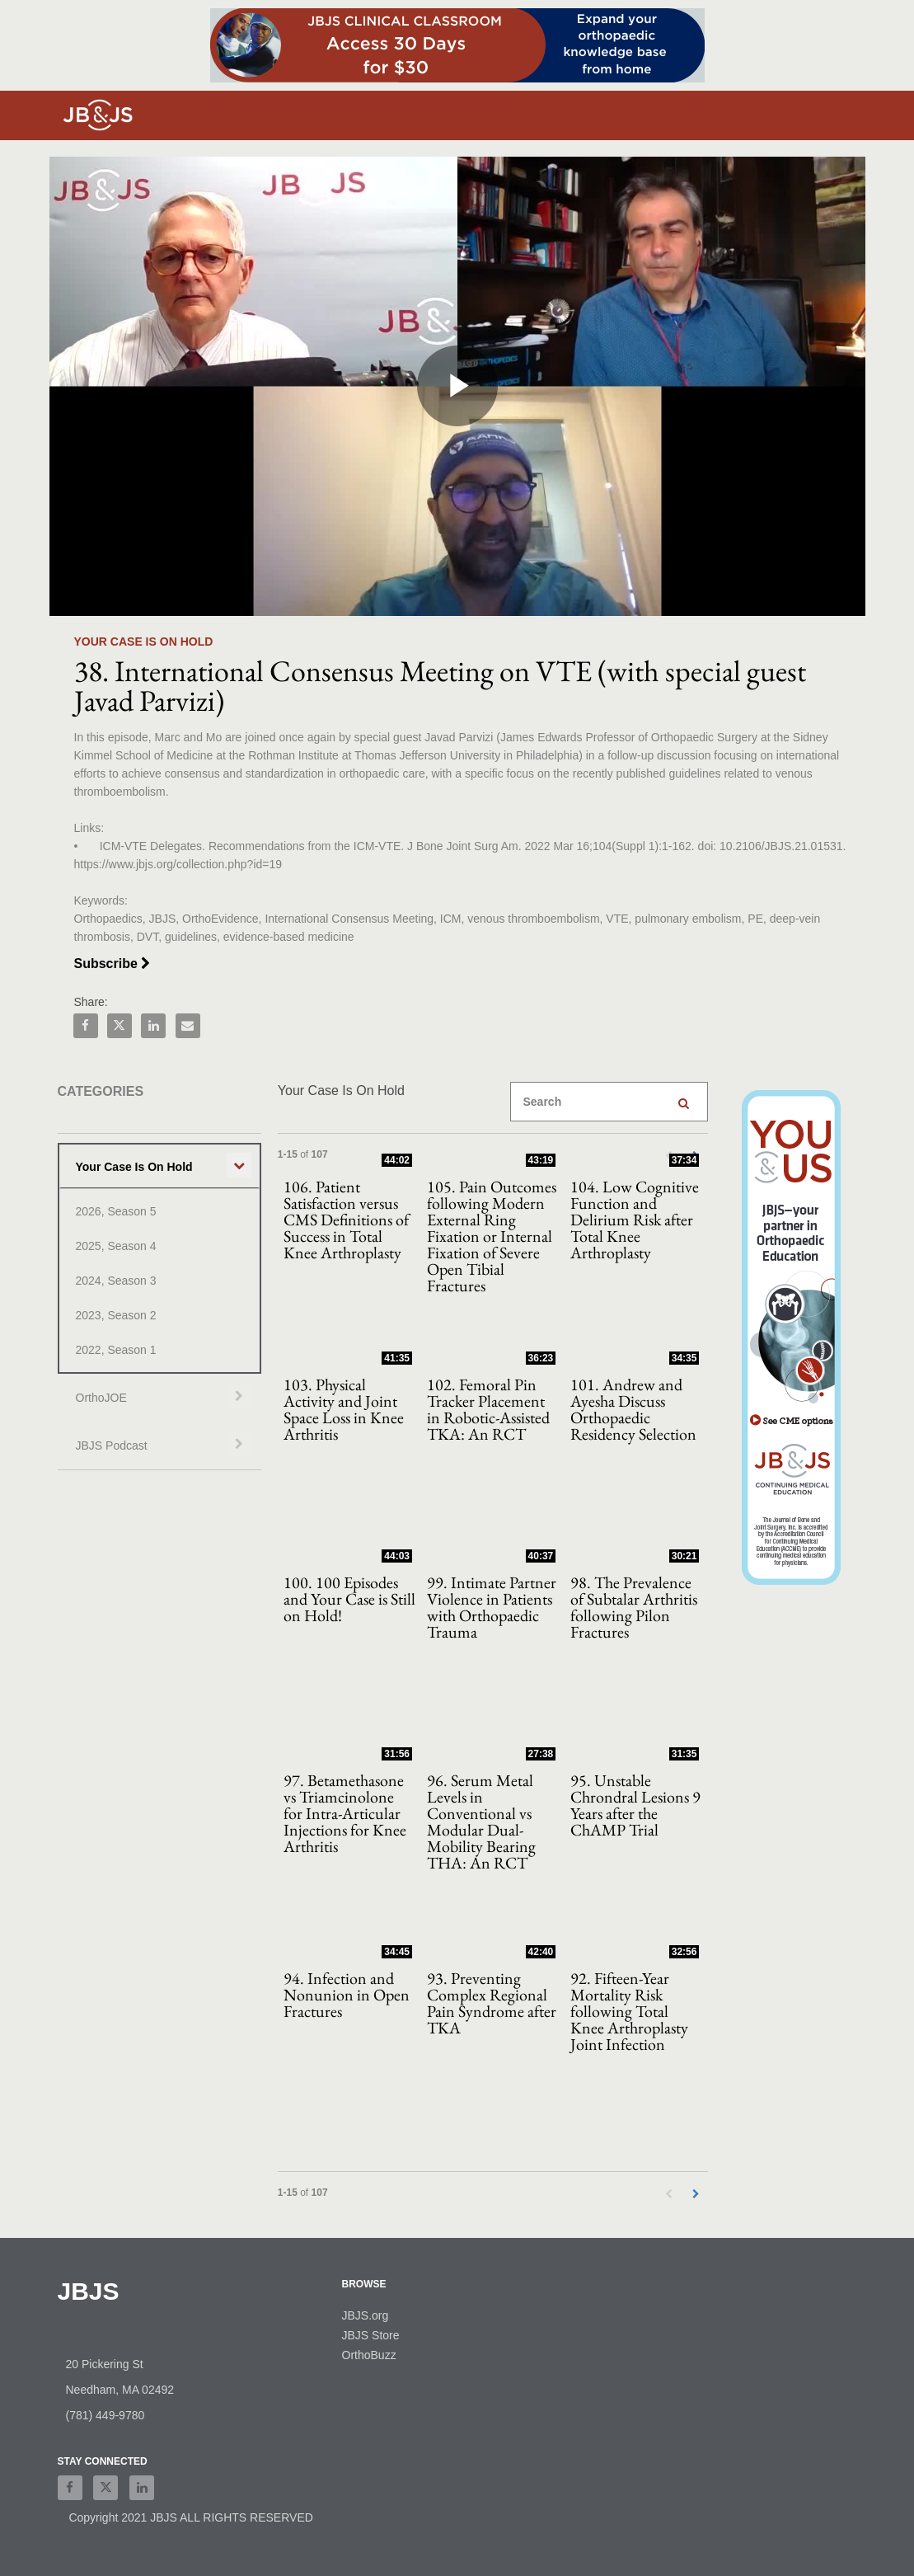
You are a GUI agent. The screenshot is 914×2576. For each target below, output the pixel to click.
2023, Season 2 (116, 1315)
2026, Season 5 (116, 1211)
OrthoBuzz (369, 2355)
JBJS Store (371, 2335)
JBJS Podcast (112, 1445)
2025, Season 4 (116, 1246)
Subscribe (112, 964)
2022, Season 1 (116, 1349)
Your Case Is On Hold (134, 1166)
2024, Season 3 (116, 1280)
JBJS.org (365, 2315)
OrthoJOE (101, 1397)
